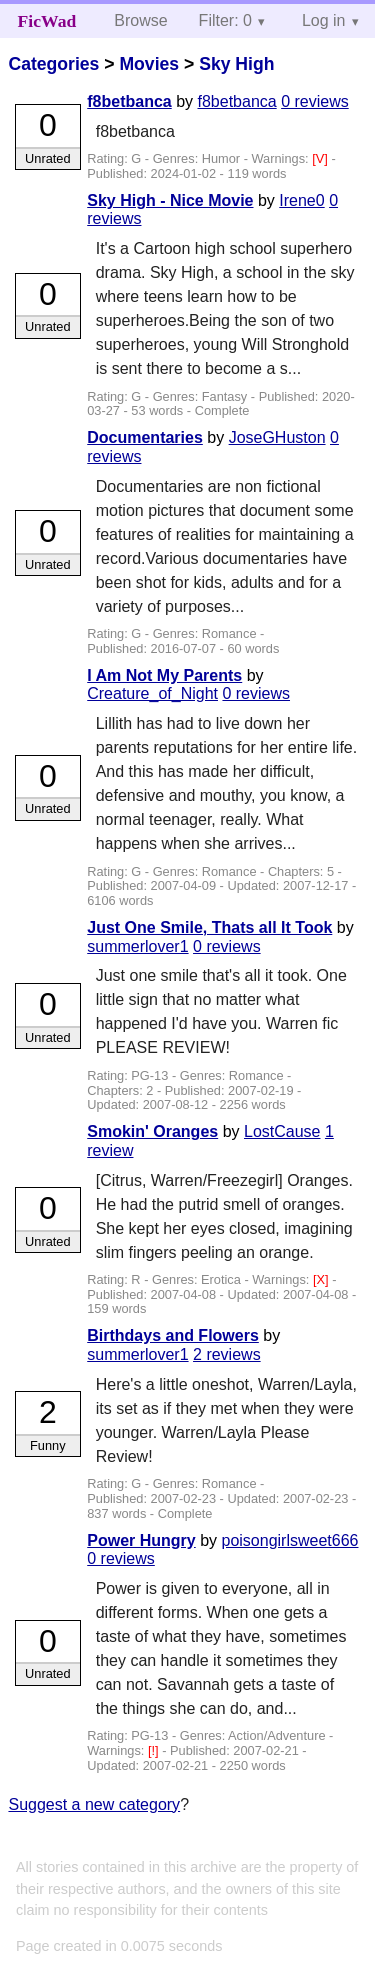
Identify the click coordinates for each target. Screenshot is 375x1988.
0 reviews (315, 101)
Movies (149, 64)
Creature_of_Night (152, 693)
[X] (322, 1279)
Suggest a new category (94, 1804)
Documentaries (145, 437)
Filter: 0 (225, 20)
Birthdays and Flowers (173, 1335)
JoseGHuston (277, 437)
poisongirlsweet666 (290, 1540)
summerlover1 (137, 946)
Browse (140, 20)
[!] (155, 1750)
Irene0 (301, 200)
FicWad (47, 21)
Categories (53, 64)
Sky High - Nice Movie (170, 200)
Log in (324, 20)
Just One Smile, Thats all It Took (209, 927)
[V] (321, 158)
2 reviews (227, 1354)
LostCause (282, 1131)
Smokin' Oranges (152, 1131)
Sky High (236, 64)
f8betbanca (129, 101)
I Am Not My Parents (164, 675)
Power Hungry (141, 1540)
